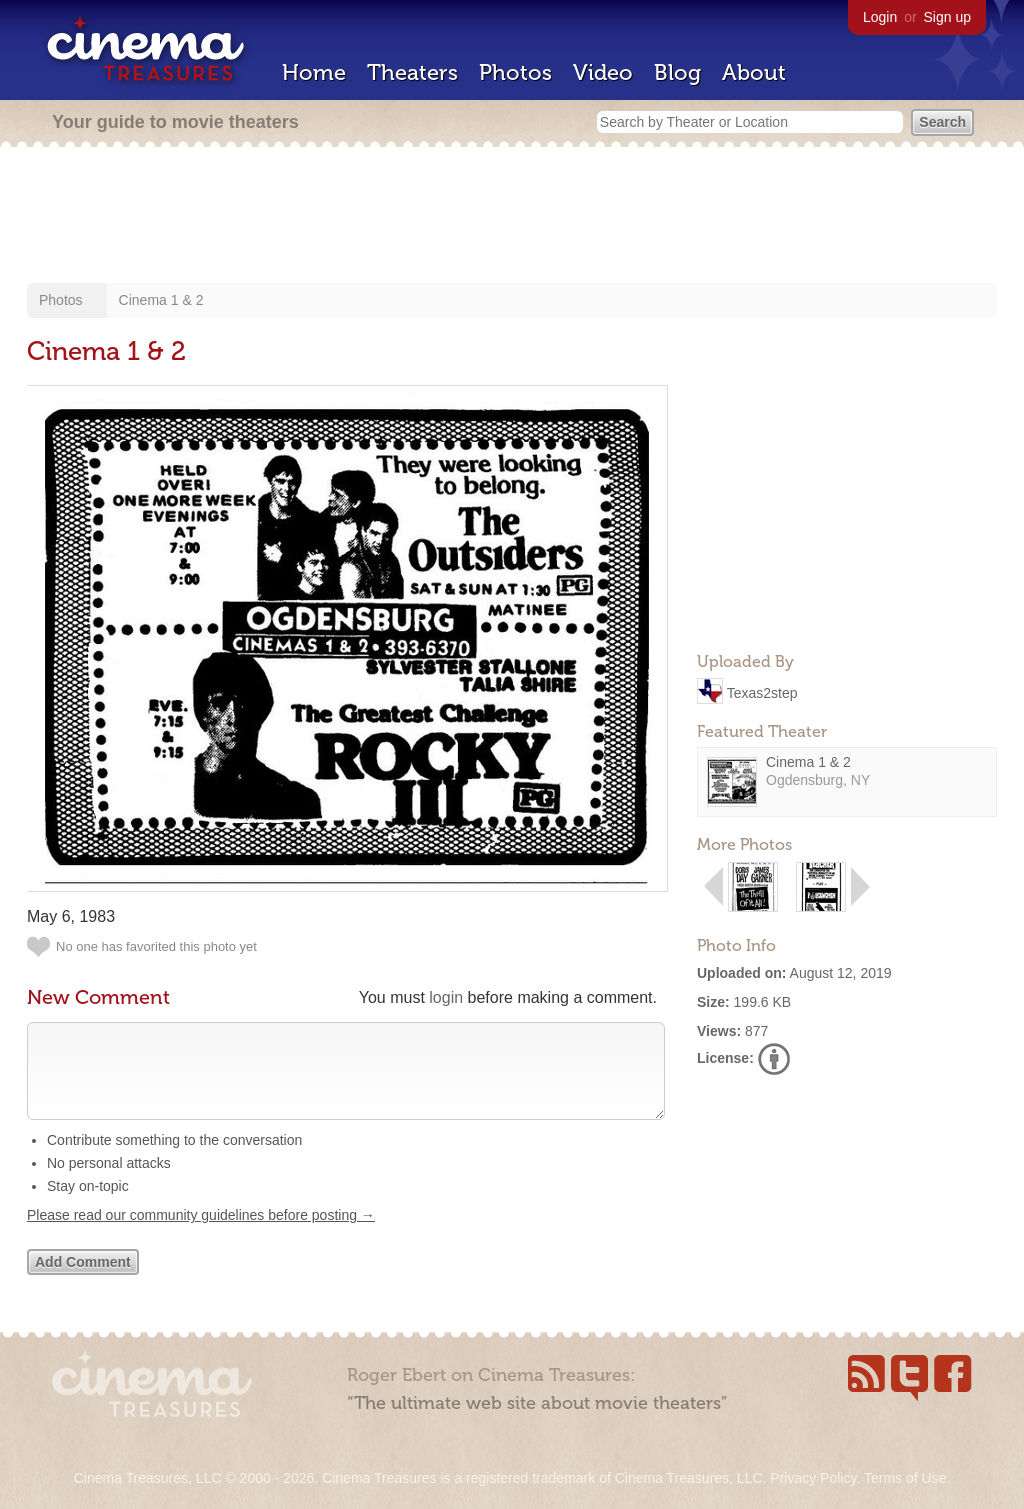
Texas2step (762, 692)
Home (314, 72)
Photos (515, 72)
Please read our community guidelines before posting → (201, 1235)
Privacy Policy (813, 1478)
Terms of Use (905, 1478)
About (754, 72)
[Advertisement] (512, 217)
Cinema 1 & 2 (161, 300)
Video (603, 72)
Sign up (947, 17)
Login (880, 17)
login (446, 997)
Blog (677, 72)
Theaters (412, 72)
